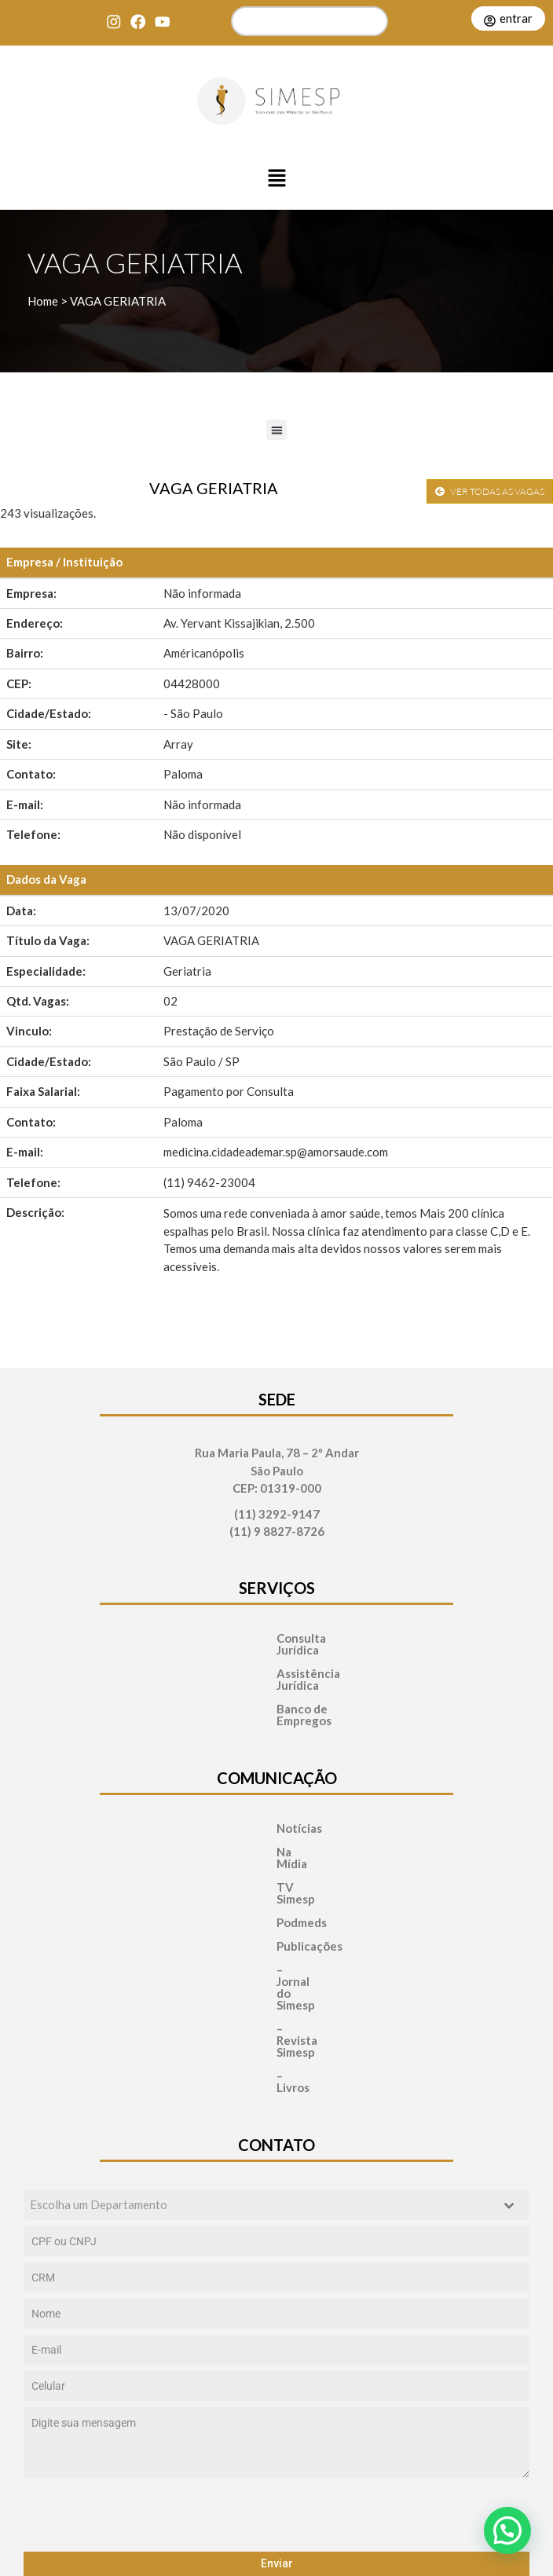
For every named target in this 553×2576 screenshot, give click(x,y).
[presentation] (276, 2385)
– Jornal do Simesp (276, 1911)
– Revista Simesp (272, 1934)
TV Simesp (256, 1840)
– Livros (248, 1958)
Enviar (277, 2434)
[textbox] (262, 2075)
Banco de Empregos (276, 1685)
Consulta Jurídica (269, 1638)
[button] (276, 179)
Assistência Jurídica (276, 1662)
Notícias (250, 1793)
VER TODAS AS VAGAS (489, 491)
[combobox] (276, 2075)
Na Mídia (251, 1817)
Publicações (260, 1887)
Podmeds (252, 1864)
